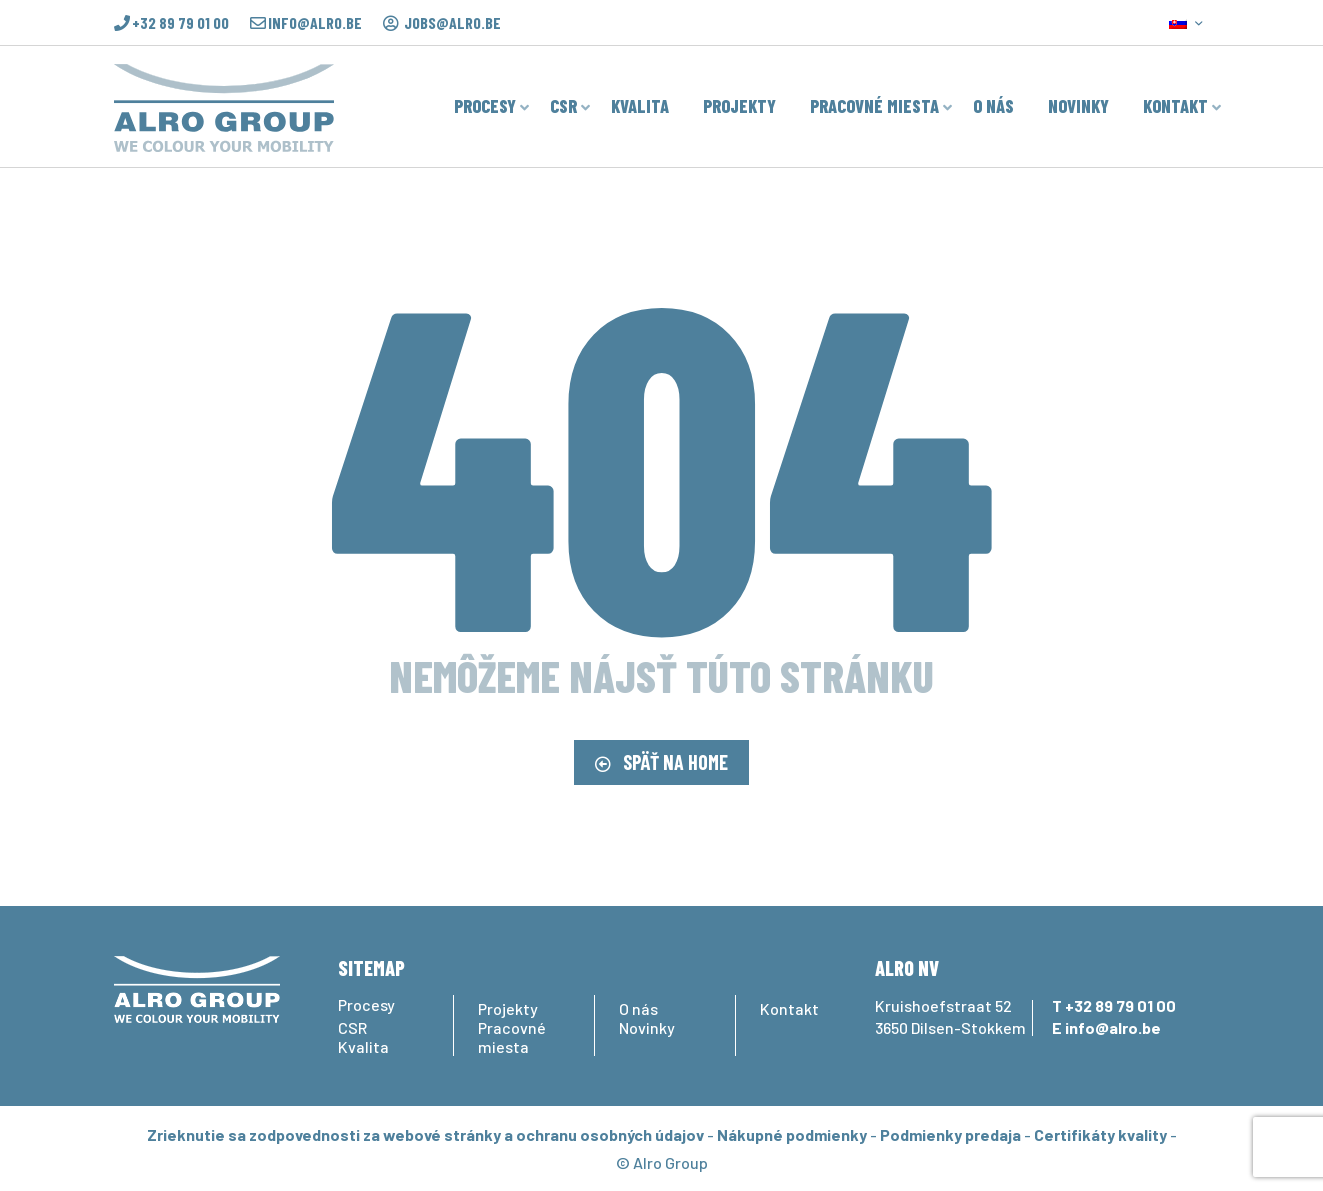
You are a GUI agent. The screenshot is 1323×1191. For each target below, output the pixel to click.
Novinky (647, 1027)
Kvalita (363, 1046)
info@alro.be (315, 23)
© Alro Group (662, 1162)
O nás (638, 1008)
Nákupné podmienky (792, 1134)
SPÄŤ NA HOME (661, 762)
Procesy (366, 1004)
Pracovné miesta (512, 1037)
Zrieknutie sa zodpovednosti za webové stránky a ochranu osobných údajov (425, 1134)
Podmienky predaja (950, 1134)
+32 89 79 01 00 (180, 23)
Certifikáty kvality (1100, 1134)
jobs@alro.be (452, 23)
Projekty (508, 1008)
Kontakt (789, 1008)
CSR (352, 1027)
